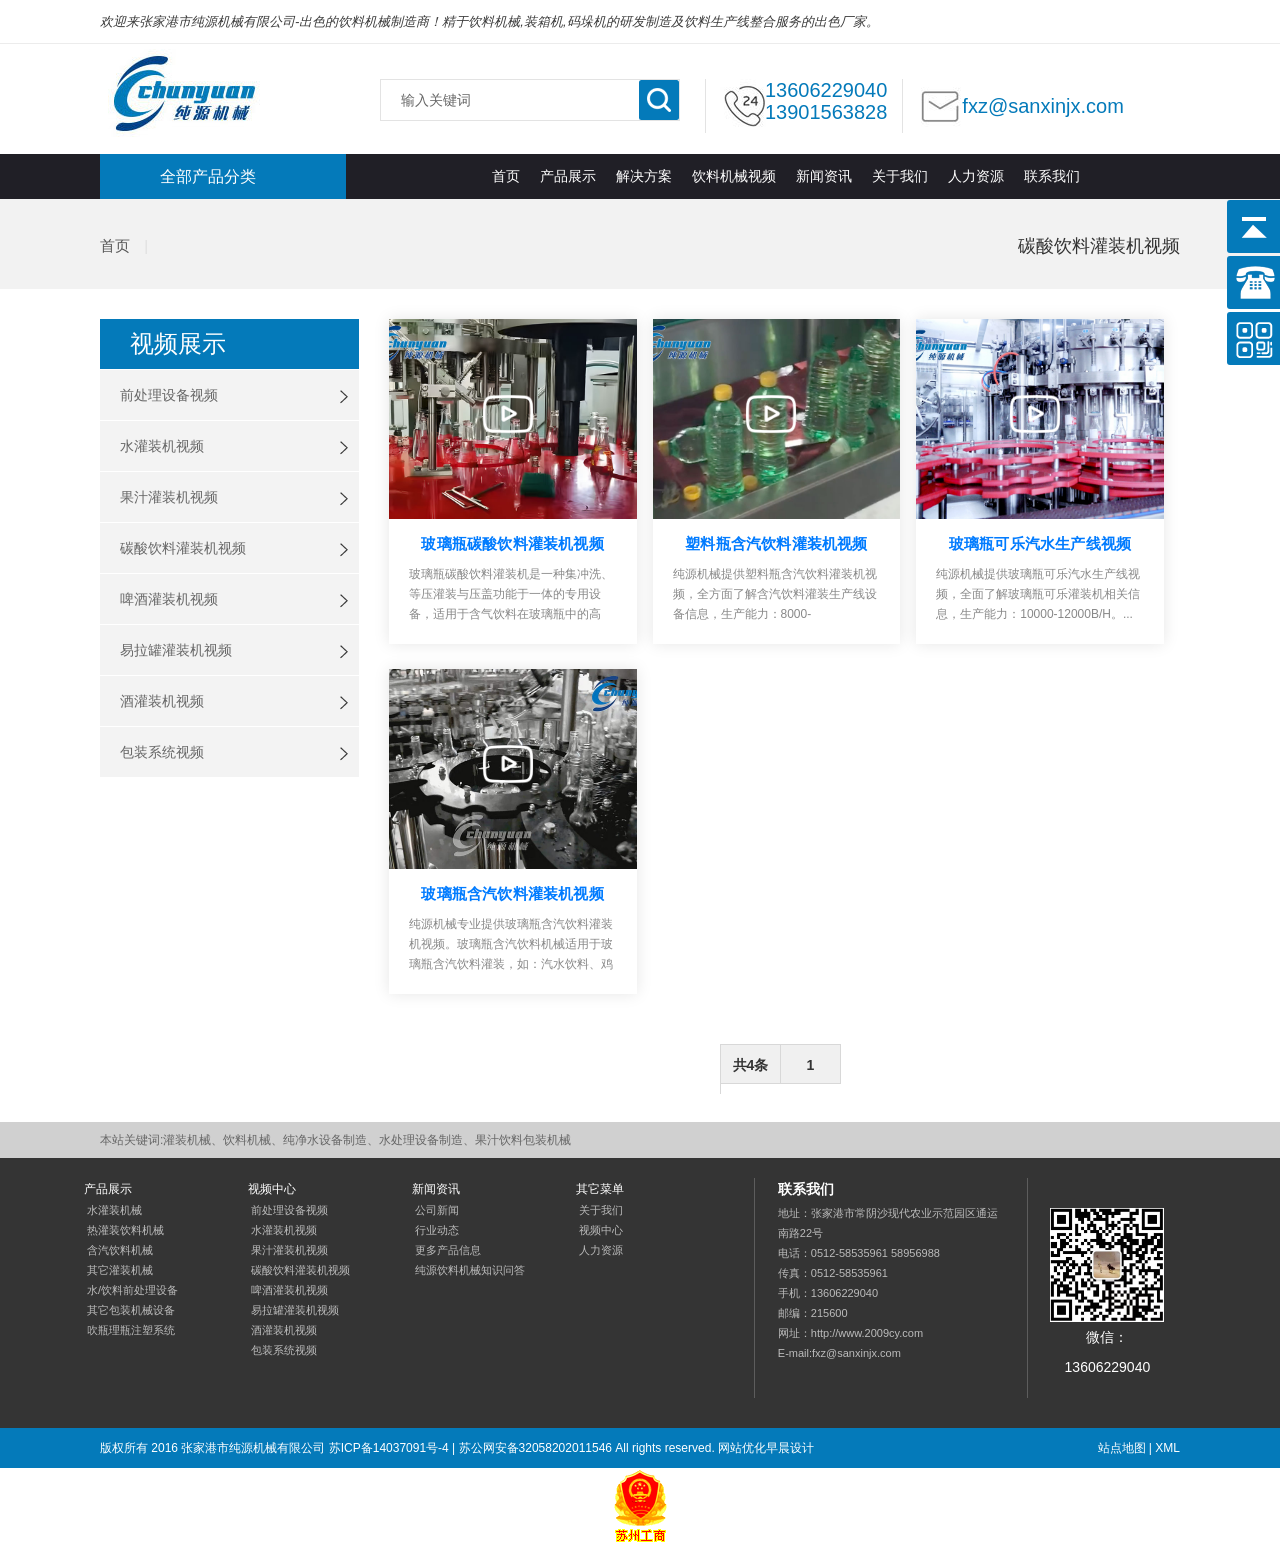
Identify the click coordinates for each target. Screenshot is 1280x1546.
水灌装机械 (114, 1210)
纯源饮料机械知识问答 (470, 1270)
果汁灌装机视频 (169, 497)
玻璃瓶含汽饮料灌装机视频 (512, 893)
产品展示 (568, 176)
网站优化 (742, 1448)
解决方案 (644, 176)
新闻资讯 (824, 176)
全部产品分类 (208, 176)
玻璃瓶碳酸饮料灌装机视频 (512, 543)
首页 (506, 176)
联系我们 (1052, 176)
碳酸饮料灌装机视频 (183, 548)
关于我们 (900, 176)
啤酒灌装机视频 (169, 599)
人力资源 (976, 176)
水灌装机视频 (162, 446)
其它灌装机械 (120, 1270)
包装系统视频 (162, 752)
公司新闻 (437, 1210)
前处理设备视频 (169, 395)
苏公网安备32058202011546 (535, 1448)
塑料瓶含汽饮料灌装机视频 (776, 543)
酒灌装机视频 (162, 701)
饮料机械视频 (734, 176)
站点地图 (1122, 1448)
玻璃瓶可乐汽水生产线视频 (1040, 543)
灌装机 (184, 95)
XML (1167, 1448)
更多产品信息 (448, 1250)
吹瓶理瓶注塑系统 (131, 1330)
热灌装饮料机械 (125, 1230)
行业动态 (437, 1230)
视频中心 (601, 1230)
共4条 (751, 1065)
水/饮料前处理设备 (132, 1290)
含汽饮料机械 (120, 1250)
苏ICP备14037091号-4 (389, 1448)
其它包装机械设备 (131, 1310)
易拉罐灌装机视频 (176, 650)
